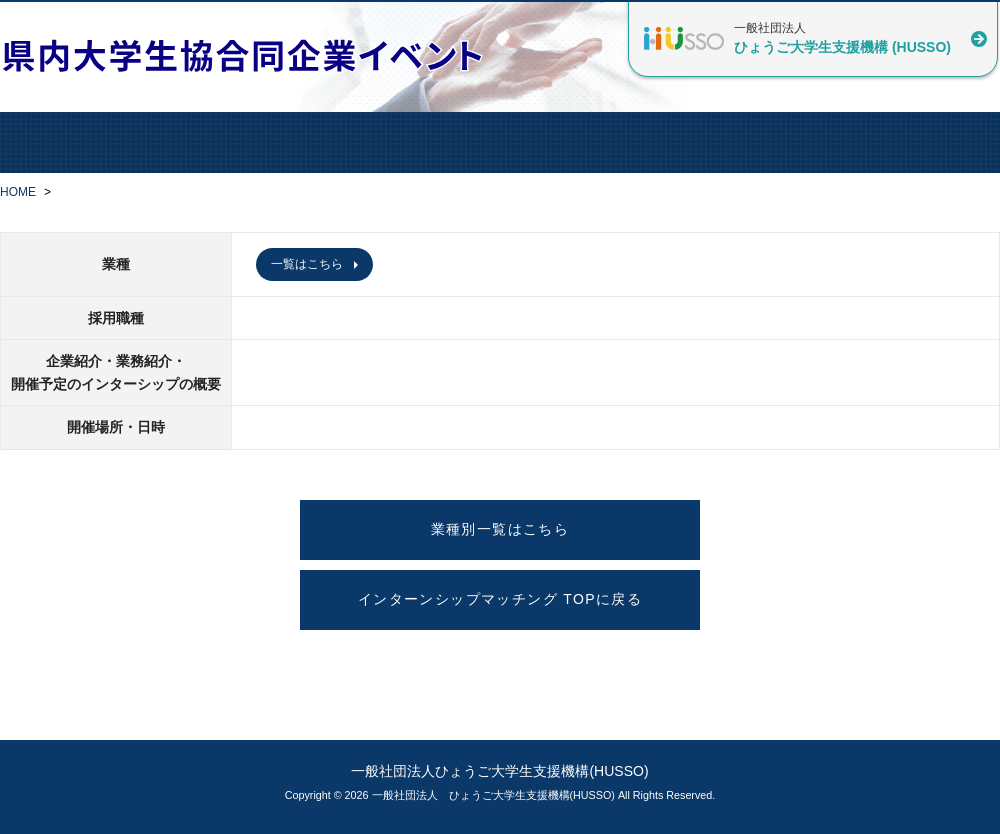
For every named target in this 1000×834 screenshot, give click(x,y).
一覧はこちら (307, 264)
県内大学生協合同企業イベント (250, 56)
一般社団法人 (842, 38)
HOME (18, 192)
